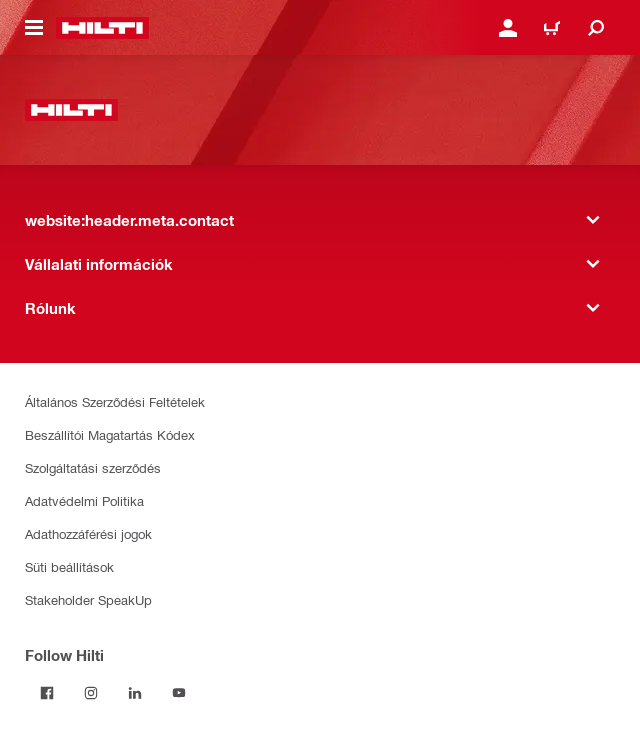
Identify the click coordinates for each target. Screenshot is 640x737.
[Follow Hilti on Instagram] (91, 693)
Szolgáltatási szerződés (93, 467)
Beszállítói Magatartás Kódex (110, 434)
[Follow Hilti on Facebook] (47, 693)
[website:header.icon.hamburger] (34, 28)
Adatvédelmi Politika (84, 500)
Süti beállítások (69, 566)
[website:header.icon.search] (596, 28)
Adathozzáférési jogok (88, 533)
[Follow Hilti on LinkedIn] (135, 693)
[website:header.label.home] (102, 28)
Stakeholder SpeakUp (88, 599)
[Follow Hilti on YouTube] (179, 693)
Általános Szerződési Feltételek (115, 401)
